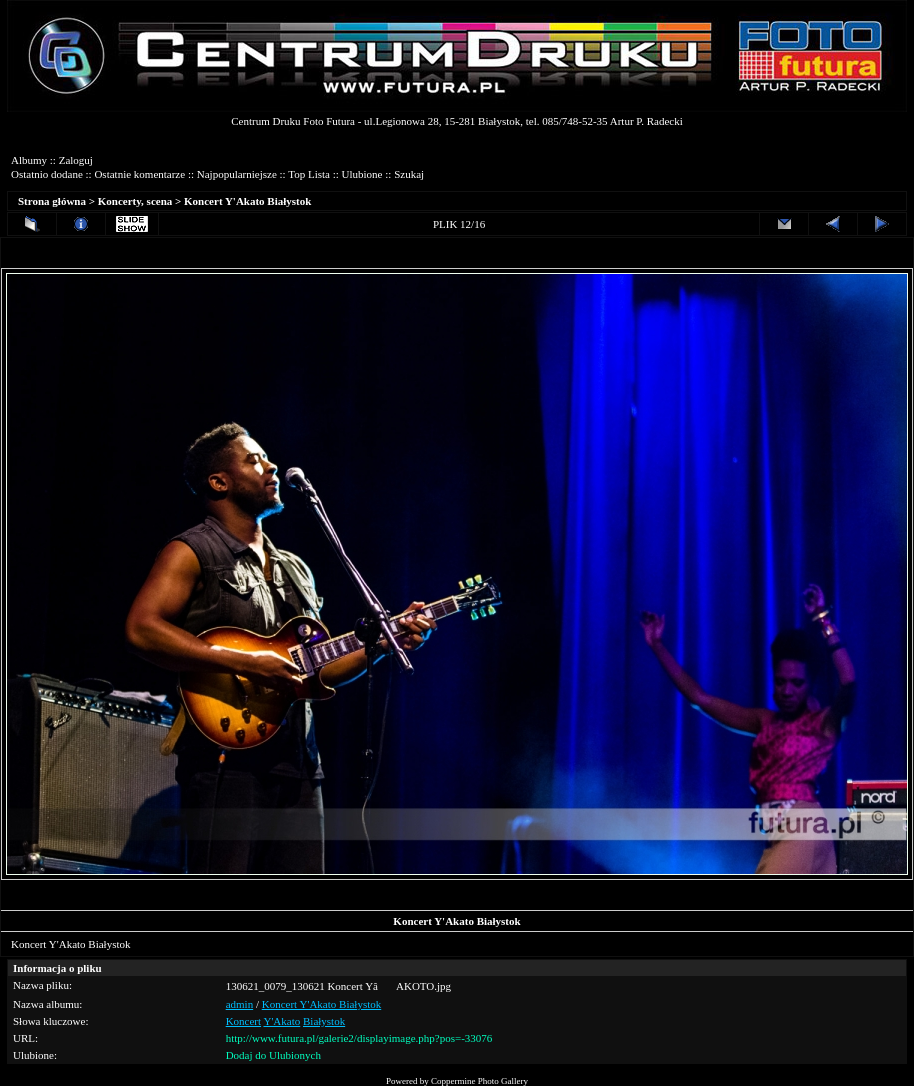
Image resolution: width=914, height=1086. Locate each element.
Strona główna (52, 201)
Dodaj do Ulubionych (273, 1055)
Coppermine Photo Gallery (479, 1081)
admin (240, 1004)
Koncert (243, 1021)
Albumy (29, 160)
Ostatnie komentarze (139, 174)
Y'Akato (281, 1021)
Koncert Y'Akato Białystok (247, 201)
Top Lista (309, 174)
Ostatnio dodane (47, 174)
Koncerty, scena (135, 201)
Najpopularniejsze (237, 174)
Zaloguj (76, 160)
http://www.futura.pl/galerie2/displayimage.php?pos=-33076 (359, 1038)
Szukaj (409, 174)
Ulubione (362, 174)
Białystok (324, 1021)
